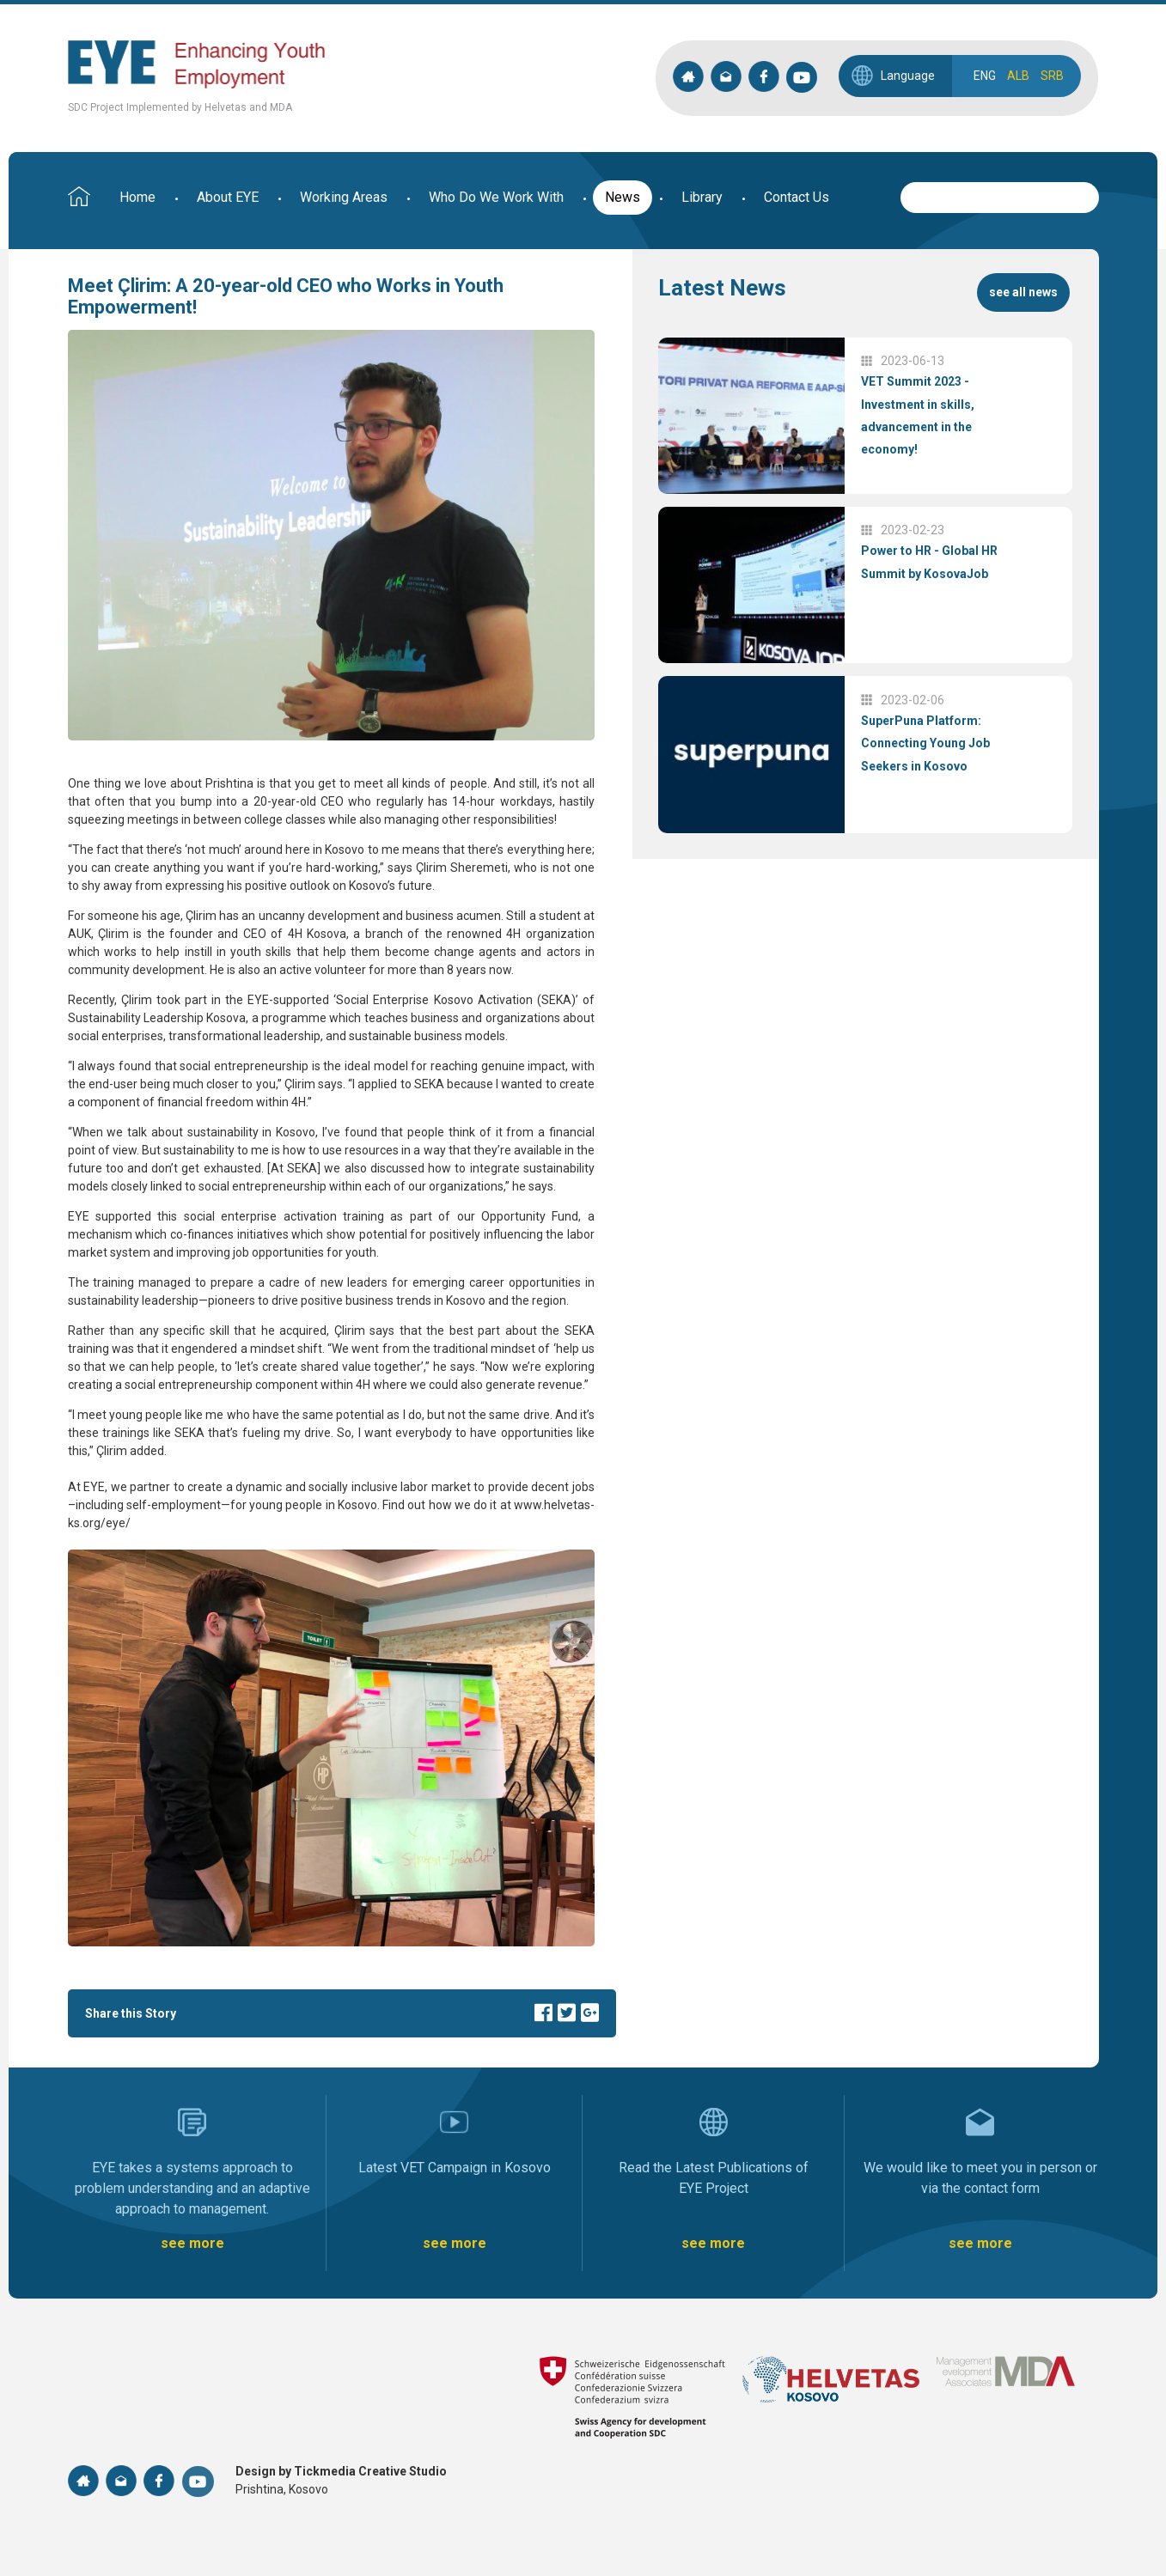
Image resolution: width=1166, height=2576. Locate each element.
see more (192, 2243)
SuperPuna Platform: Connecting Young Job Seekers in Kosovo (925, 743)
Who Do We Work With (496, 197)
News (622, 197)
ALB (1018, 75)
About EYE (228, 197)
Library (702, 197)
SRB (1052, 75)
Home (137, 197)
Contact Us (796, 197)
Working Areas (344, 197)
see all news (1023, 292)
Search (1086, 195)
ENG (985, 75)
